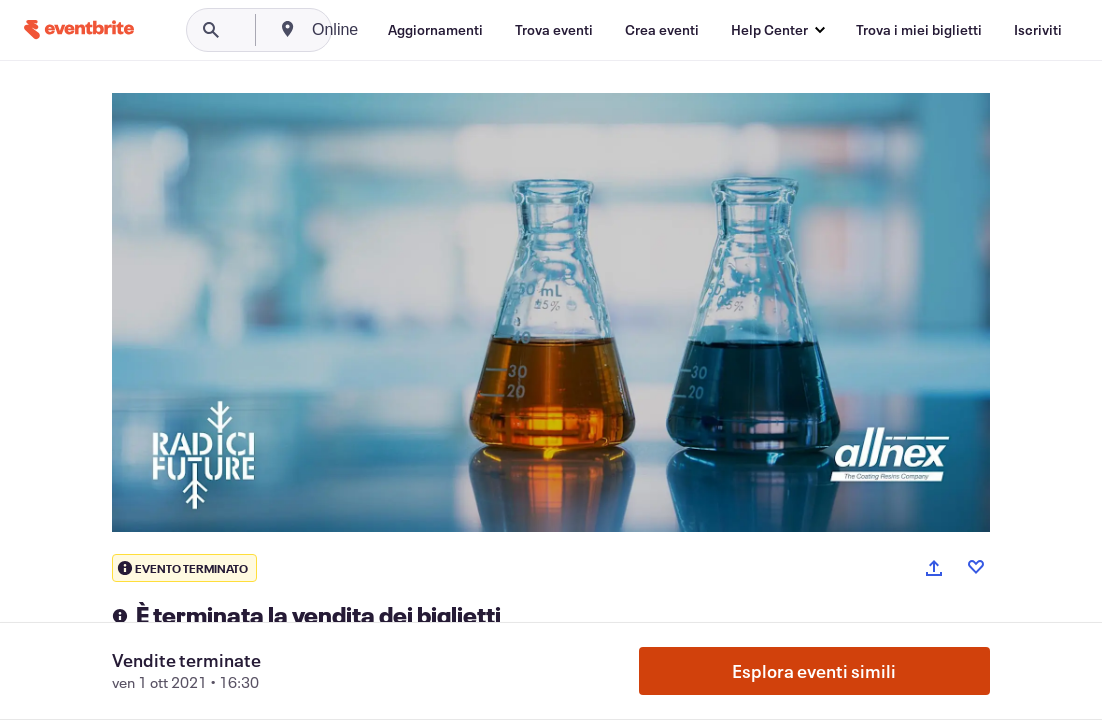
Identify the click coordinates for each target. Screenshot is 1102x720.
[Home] (79, 29)
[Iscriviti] (1038, 30)
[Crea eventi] (662, 30)
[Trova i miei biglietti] (919, 30)
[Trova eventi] (554, 30)
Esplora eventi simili (814, 671)
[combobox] (412, 30)
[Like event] (976, 567)
